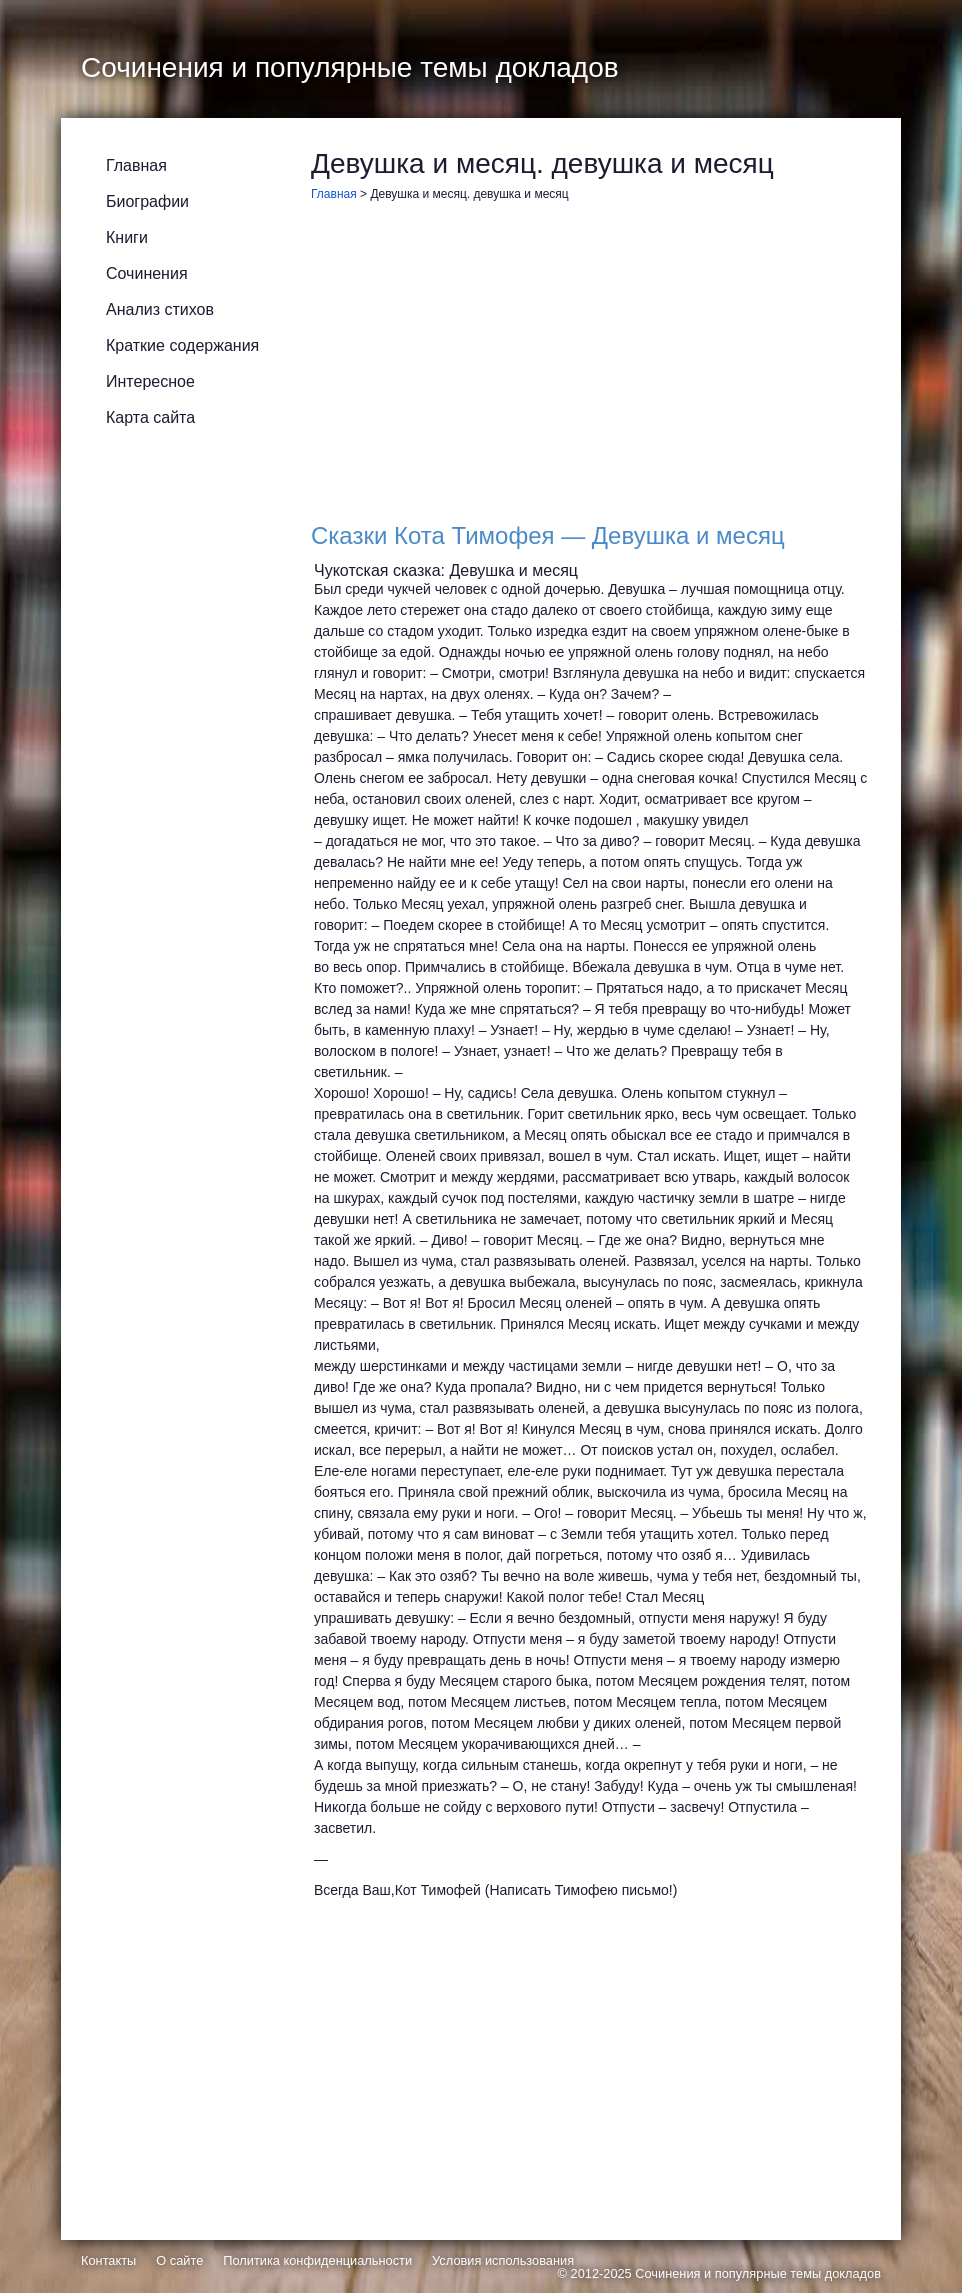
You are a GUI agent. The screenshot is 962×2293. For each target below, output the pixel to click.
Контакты (108, 2260)
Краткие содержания (182, 345)
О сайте (179, 2260)
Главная (136, 165)
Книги (127, 237)
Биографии (147, 201)
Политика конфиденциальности (317, 2260)
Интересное (150, 381)
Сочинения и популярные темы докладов (758, 2273)
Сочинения (147, 273)
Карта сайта (150, 417)
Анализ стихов (160, 309)
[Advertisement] (591, 367)
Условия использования (503, 2260)
